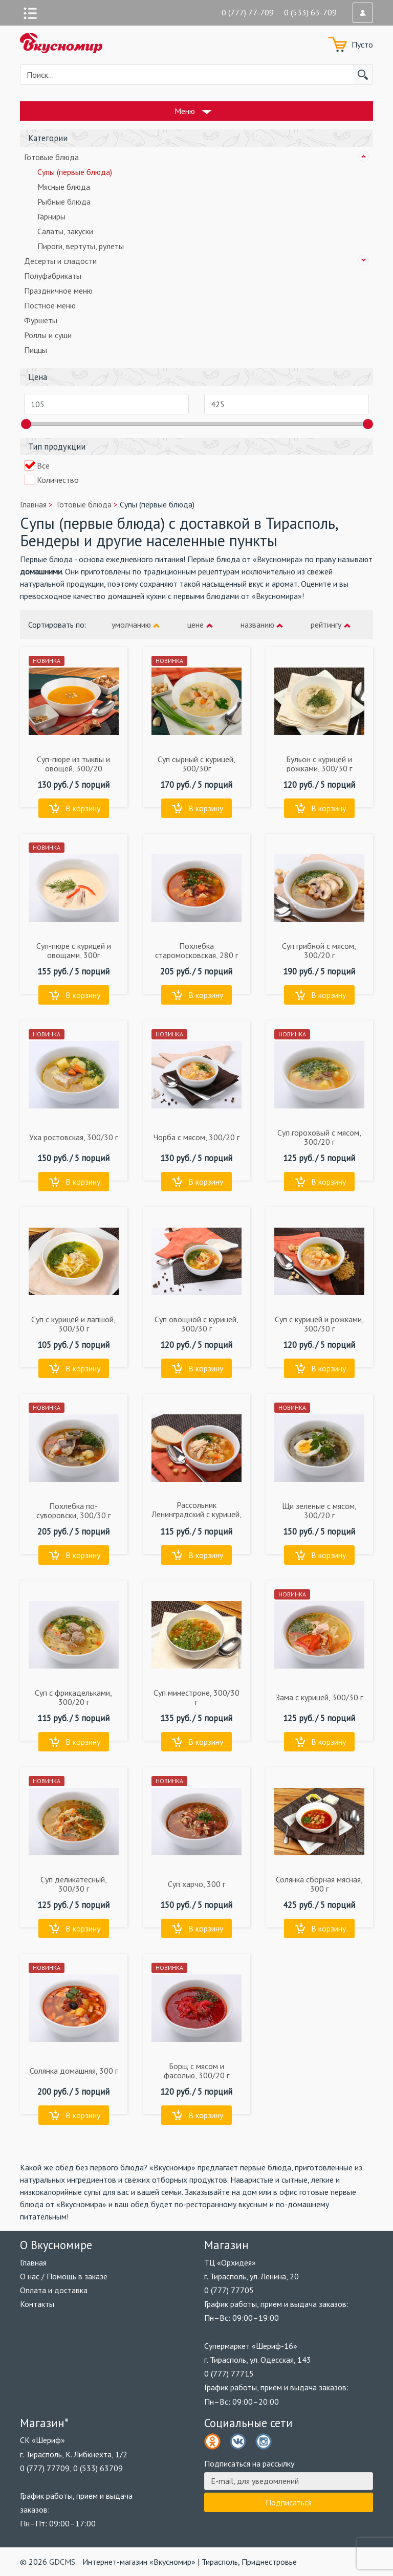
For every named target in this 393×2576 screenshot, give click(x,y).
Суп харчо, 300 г (196, 1884)
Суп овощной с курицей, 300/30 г (196, 1324)
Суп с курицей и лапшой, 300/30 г (73, 1324)
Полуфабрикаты (52, 276)
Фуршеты (40, 320)
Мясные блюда (63, 187)
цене (195, 624)
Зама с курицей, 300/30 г (319, 1697)
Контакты (37, 2304)
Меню (184, 111)
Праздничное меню (58, 290)
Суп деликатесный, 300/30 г (73, 1884)
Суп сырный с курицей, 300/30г (196, 763)
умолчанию (131, 624)
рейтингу (326, 624)
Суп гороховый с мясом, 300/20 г (319, 1137)
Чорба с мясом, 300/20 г (196, 1137)
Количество (58, 480)
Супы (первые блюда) (74, 172)
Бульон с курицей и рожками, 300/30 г (319, 763)
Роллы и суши (48, 335)
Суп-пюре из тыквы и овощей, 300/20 (73, 763)
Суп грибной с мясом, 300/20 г (319, 950)
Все (43, 465)
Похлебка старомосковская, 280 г (196, 950)
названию (257, 624)
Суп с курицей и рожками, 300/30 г (319, 1324)
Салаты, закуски (65, 231)
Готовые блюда (51, 157)
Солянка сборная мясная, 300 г (319, 1884)
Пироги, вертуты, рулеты (80, 246)
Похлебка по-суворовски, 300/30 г (73, 1510)
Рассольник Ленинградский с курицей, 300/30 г (196, 1514)
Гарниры (51, 216)
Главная (33, 2262)
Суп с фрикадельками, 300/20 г (73, 1697)
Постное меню (50, 305)
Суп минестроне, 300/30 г (196, 1697)
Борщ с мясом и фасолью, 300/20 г (196, 2070)
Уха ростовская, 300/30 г (73, 1137)
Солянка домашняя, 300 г (74, 2070)
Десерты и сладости (60, 261)
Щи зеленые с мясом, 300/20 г (319, 1510)
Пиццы (35, 350)
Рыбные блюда (64, 201)
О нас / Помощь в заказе (63, 2276)
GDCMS (62, 2562)
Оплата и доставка (54, 2290)
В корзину (83, 808)
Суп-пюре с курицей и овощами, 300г (73, 950)
